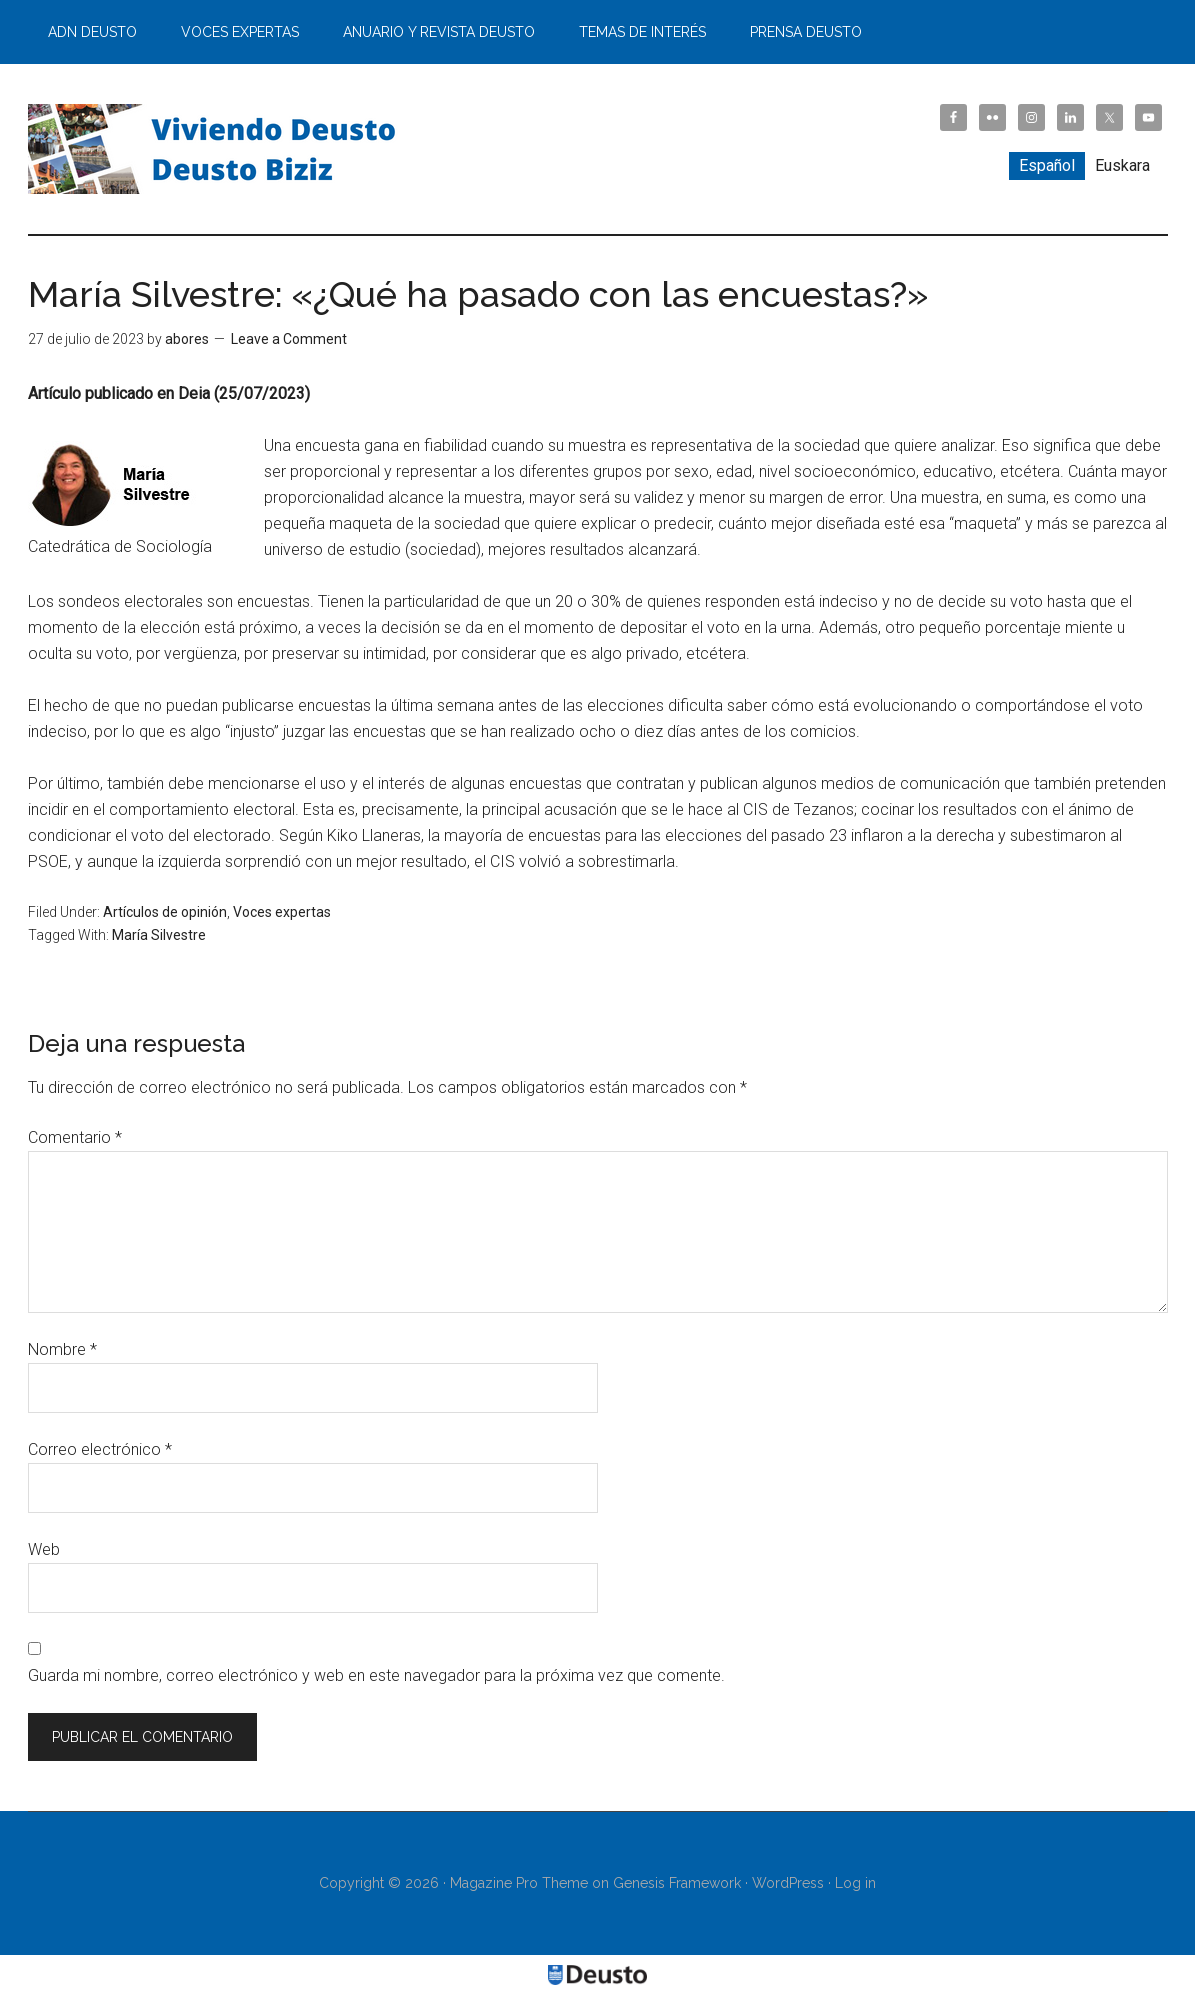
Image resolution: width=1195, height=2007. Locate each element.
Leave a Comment (289, 339)
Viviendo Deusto (218, 149)
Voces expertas (282, 912)
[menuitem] (1047, 166)
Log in (855, 1883)
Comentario (75, 1137)
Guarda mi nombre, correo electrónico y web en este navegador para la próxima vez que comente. (376, 1675)
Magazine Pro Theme (519, 1883)
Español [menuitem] (1047, 165)
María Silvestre (159, 935)
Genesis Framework (677, 1883)
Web (44, 1549)
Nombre (62, 1349)
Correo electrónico (100, 1449)
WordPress (788, 1883)
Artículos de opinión (165, 912)
